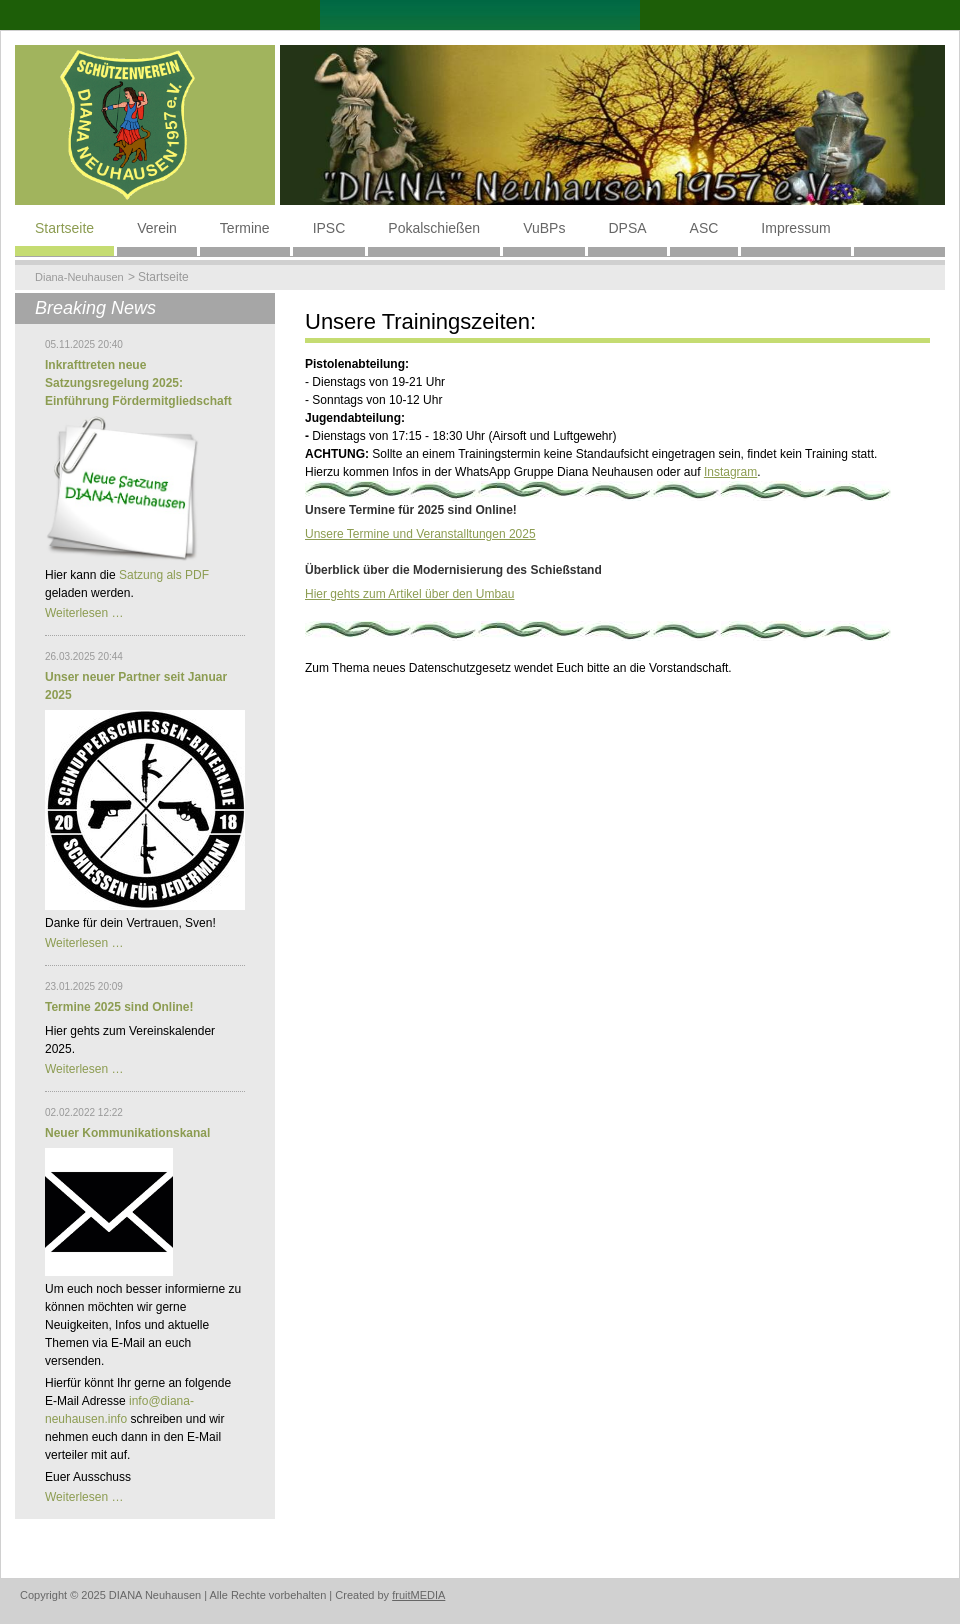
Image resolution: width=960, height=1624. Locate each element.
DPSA (627, 228)
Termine (245, 228)
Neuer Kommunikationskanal (127, 1133)
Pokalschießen (434, 228)
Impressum (795, 228)
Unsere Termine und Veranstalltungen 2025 (420, 534)
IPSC (329, 228)
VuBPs (544, 228)
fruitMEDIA (418, 1595)
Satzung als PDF (164, 575)
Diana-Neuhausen (79, 277)
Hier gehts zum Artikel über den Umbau (409, 594)
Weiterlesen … (84, 613)
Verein (157, 228)
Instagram (730, 472)
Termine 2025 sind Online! (119, 1007)
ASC (704, 228)
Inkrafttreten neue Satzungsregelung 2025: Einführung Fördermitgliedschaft (138, 383)
